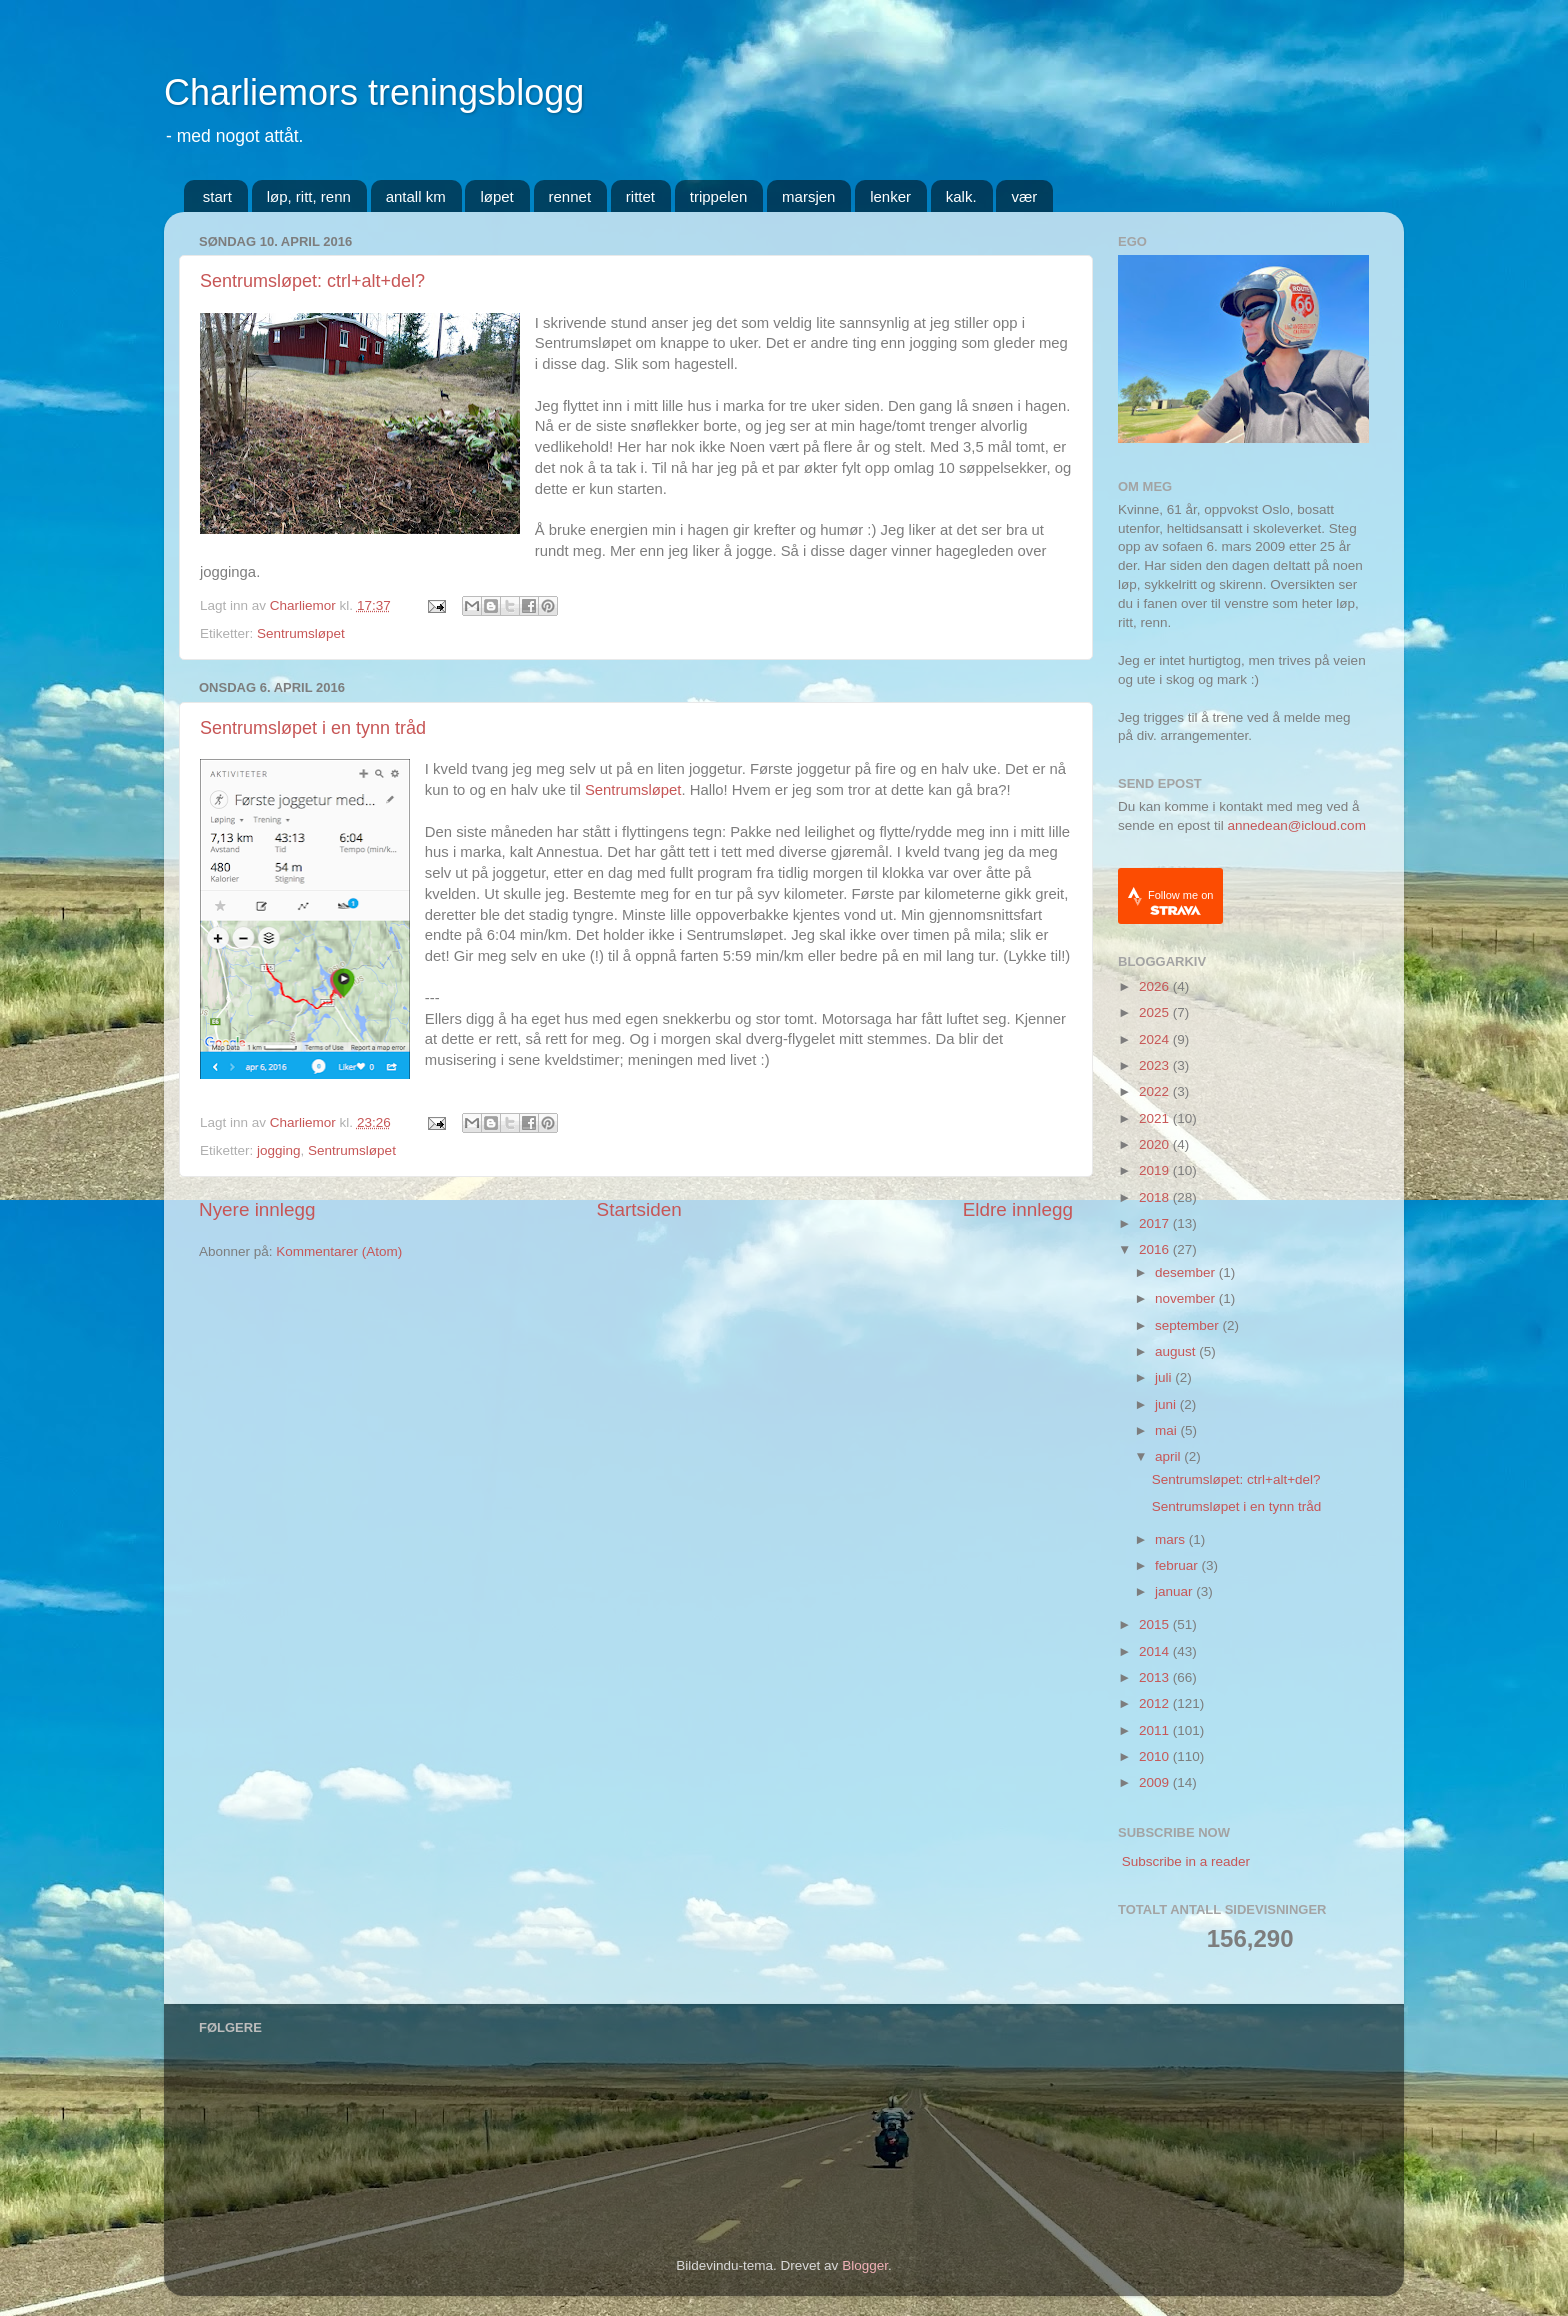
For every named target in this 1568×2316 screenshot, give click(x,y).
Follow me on (1180, 902)
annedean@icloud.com (1297, 825)
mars (1172, 1539)
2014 (1156, 1651)
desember (1187, 1272)
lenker (890, 196)
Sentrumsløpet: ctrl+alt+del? (312, 281)
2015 (1156, 1624)
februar (1178, 1565)
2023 (1156, 1065)
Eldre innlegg (1018, 1209)
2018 (1156, 1197)
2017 (1156, 1223)
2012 (1156, 1703)
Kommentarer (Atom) (339, 1251)
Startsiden (639, 1209)
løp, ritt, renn (309, 196)
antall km (416, 196)
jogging (279, 1150)
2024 (1156, 1039)
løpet (496, 196)
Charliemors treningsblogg (374, 92)
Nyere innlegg (257, 1209)
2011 (1156, 1730)
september (1189, 1325)
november (1187, 1298)
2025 (1156, 1012)
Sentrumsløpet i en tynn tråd (313, 728)
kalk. (961, 196)
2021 (1156, 1118)
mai (1168, 1430)
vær (1024, 196)
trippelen (719, 196)
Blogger (865, 2265)
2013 (1156, 1677)
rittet (640, 196)
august (1177, 1351)
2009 (1156, 1782)
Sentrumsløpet (301, 633)
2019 (1156, 1170)
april (1169, 1456)
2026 (1156, 986)
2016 (1156, 1249)
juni (1167, 1404)
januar (1175, 1591)
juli (1165, 1377)
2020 (1156, 1144)
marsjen (808, 196)
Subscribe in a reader (1186, 1861)
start (217, 196)
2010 (1156, 1756)
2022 (1156, 1091)
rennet (570, 196)
